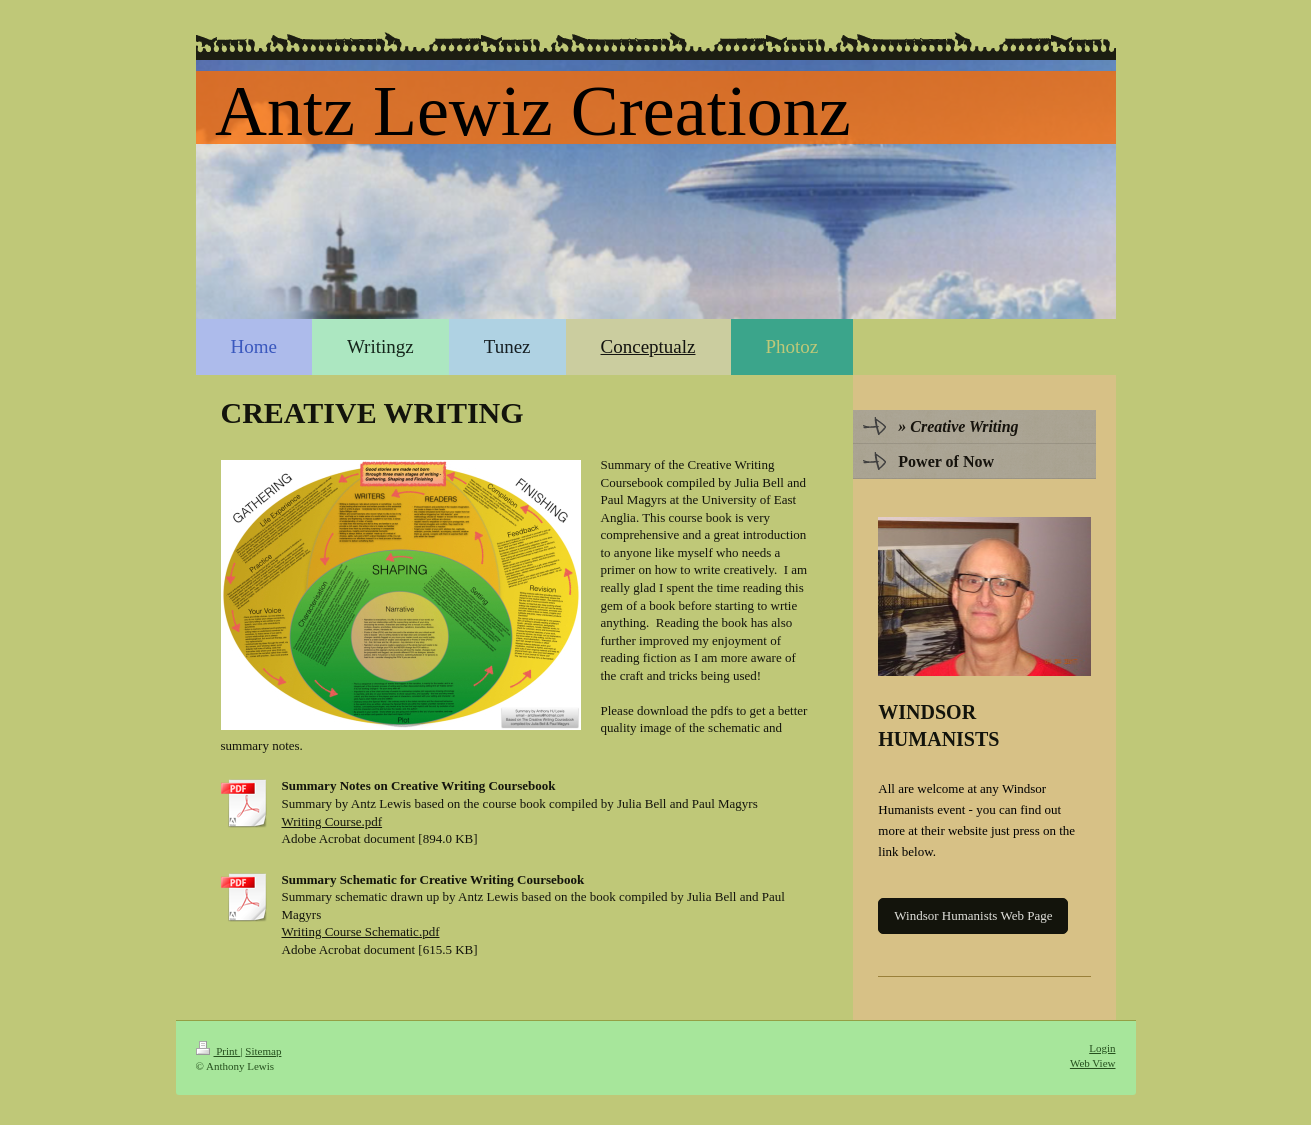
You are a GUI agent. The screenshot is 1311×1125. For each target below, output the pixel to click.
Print (218, 1051)
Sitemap (263, 1051)
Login (1102, 1048)
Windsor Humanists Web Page (973, 915)
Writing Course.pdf (332, 821)
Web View (1093, 1063)
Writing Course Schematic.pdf (361, 931)
